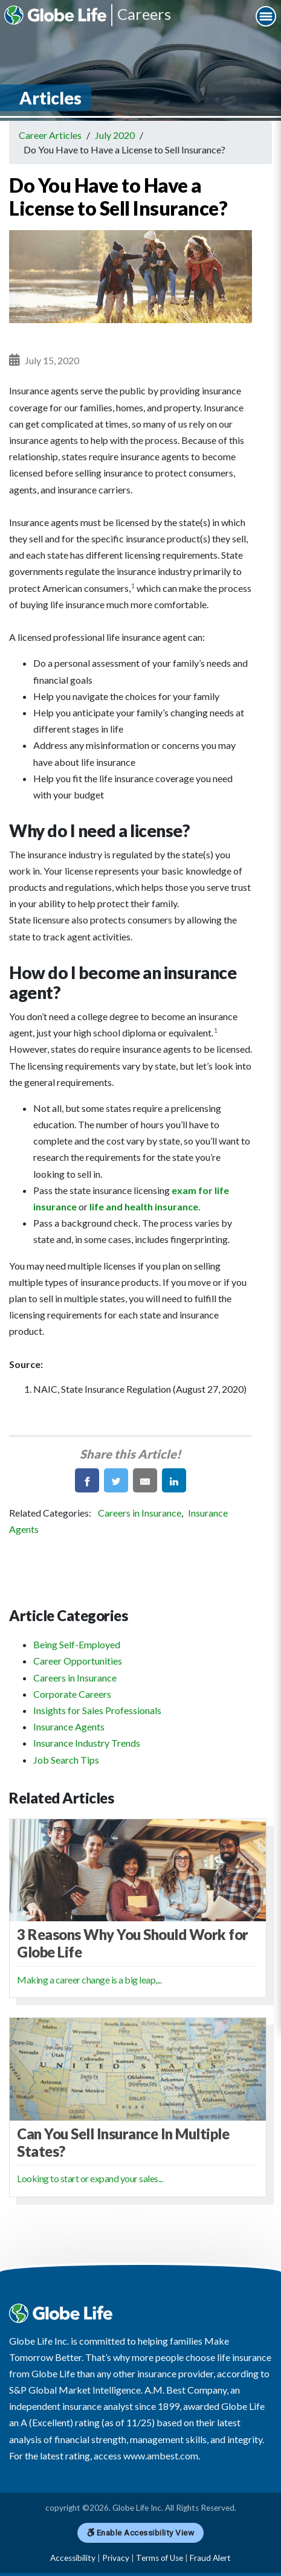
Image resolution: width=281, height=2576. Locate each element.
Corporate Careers (72, 1694)
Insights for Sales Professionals (97, 1710)
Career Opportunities (77, 1660)
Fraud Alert (210, 2558)
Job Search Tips (66, 1759)
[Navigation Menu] (266, 16)
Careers (144, 14)
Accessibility (72, 2558)
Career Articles (50, 135)
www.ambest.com (160, 2455)
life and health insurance (143, 1206)
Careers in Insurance (139, 1512)
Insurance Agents (69, 1726)
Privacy (115, 2558)
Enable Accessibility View (141, 2532)
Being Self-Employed (76, 1644)
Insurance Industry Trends (86, 1743)
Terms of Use (159, 2558)
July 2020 (115, 135)
